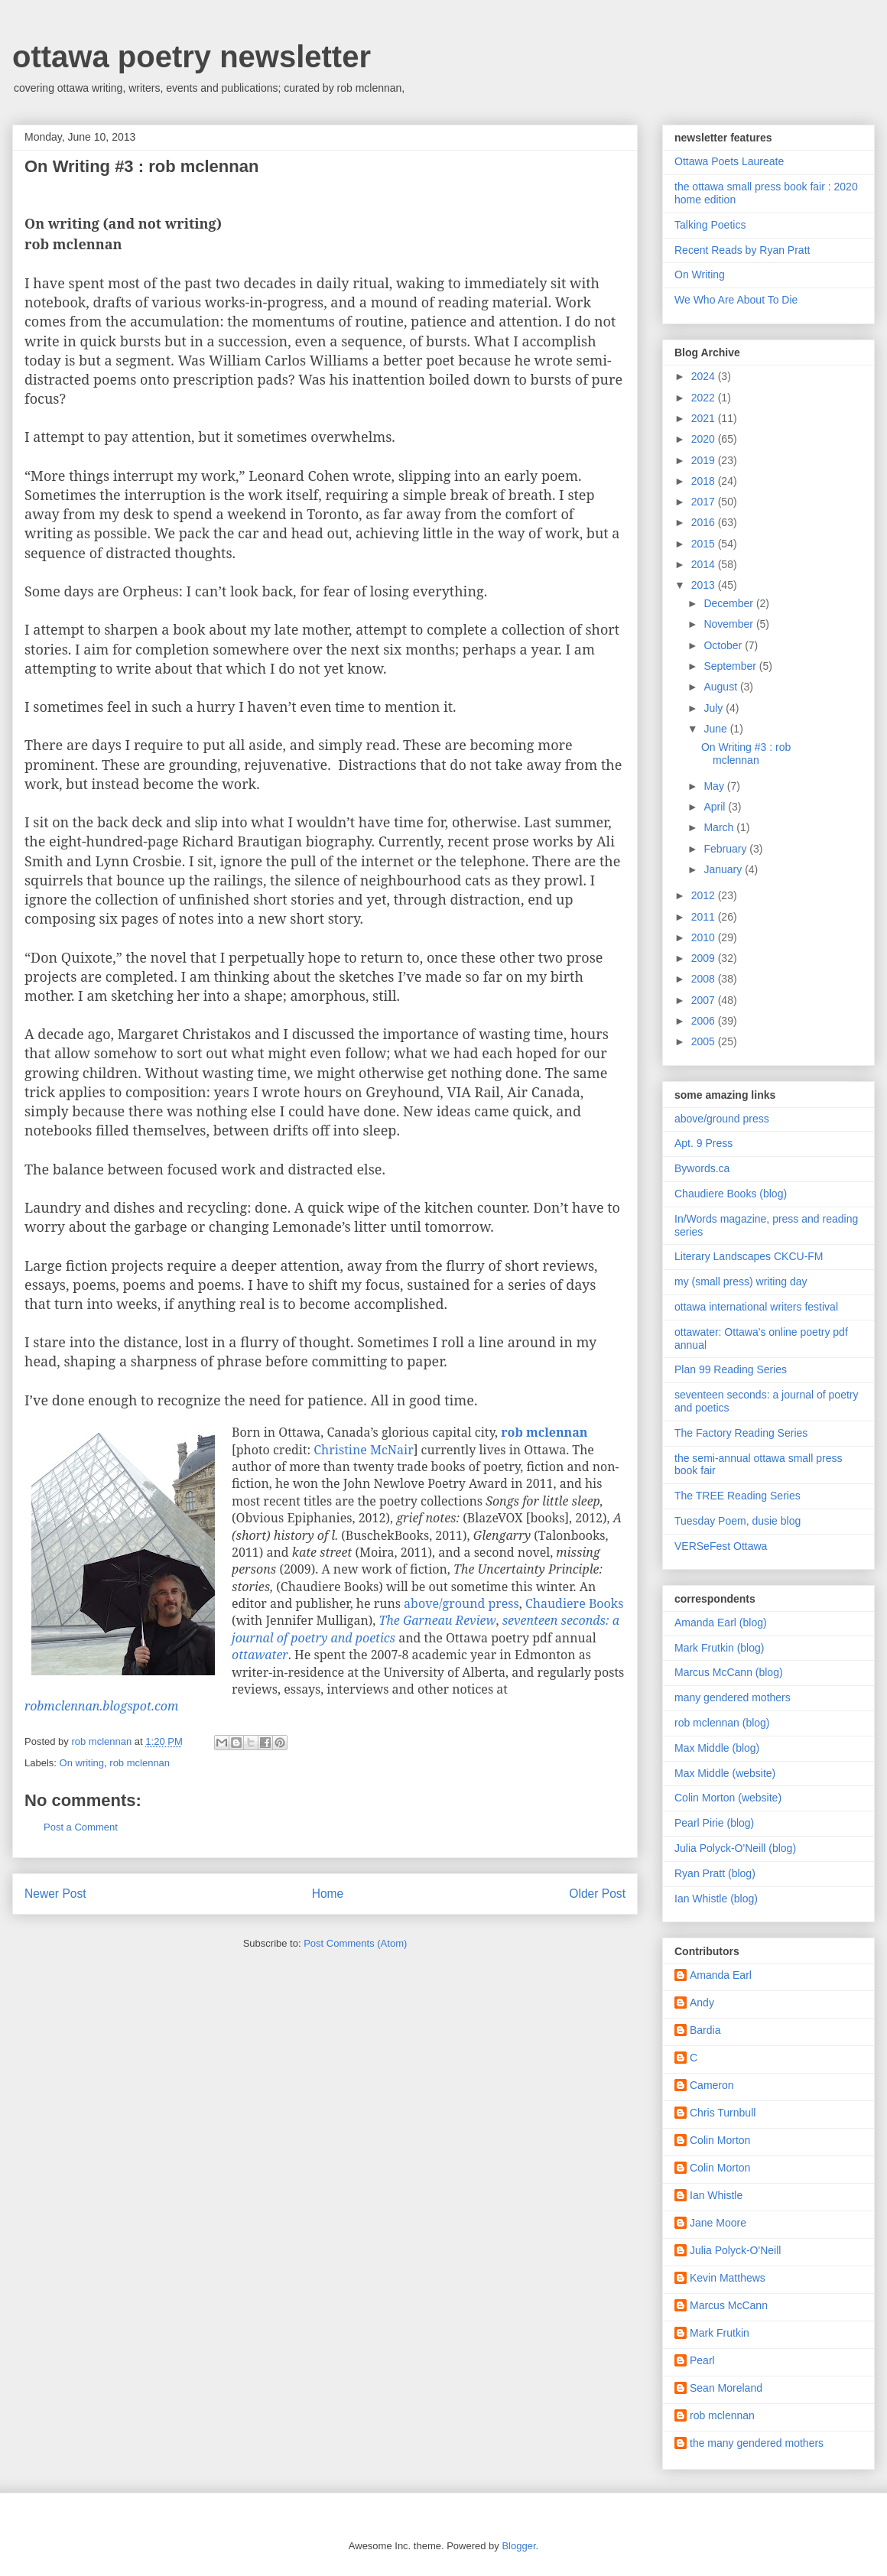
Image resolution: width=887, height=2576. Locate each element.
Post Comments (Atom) (355, 1943)
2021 (704, 418)
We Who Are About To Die (736, 300)
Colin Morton (720, 2140)
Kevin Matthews (727, 2278)
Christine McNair (363, 1449)
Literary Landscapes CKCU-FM (749, 1256)
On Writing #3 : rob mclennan (746, 753)
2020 (704, 439)
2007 (704, 1000)
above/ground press (461, 1603)
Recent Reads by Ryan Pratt (742, 250)
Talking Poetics (710, 225)
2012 (704, 895)
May (714, 786)
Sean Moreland (726, 2388)
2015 (704, 544)
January (724, 869)
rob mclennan (139, 1763)
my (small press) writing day (740, 1281)
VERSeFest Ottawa (720, 1546)
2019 (704, 460)
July (714, 708)
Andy (702, 2002)
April (715, 807)
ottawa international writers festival (756, 1307)
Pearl (702, 2360)
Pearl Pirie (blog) (714, 1823)
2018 (704, 481)
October (724, 645)
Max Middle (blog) (716, 1748)
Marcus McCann (729, 2305)
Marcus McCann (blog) (728, 1672)
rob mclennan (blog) (722, 1723)
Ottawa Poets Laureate (729, 161)
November (729, 624)
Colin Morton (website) (727, 1798)
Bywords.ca (701, 1168)
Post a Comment (81, 1827)
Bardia (705, 2030)
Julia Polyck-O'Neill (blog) (735, 1848)
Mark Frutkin (719, 2333)
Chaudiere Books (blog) (730, 1193)
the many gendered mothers (757, 2443)
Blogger (518, 2546)
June (716, 729)
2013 (704, 585)
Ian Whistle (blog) (716, 1898)
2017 (704, 501)
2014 (704, 564)
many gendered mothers (732, 1697)
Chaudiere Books (574, 1603)
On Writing (699, 274)
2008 (704, 979)
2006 (704, 1021)
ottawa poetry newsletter (191, 56)
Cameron (712, 2085)
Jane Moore (718, 2223)
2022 (704, 397)
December (729, 603)
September (731, 666)
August (721, 687)
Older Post (597, 1893)
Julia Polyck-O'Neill (735, 2250)
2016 (704, 522)
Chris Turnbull (722, 2113)
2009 (704, 958)
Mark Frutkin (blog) (719, 1648)
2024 (704, 376)
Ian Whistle (716, 2195)
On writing (82, 1763)
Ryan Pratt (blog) (714, 1873)
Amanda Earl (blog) (720, 1622)
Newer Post (55, 1893)
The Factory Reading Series (740, 1433)
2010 (704, 937)
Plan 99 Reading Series (730, 1369)
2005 (704, 1041)
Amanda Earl (721, 1975)
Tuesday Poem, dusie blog (737, 1521)
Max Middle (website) (724, 1773)
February (726, 849)
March (719, 827)
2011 (704, 917)
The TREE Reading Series (737, 1495)
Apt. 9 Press (703, 1143)
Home (328, 1893)
